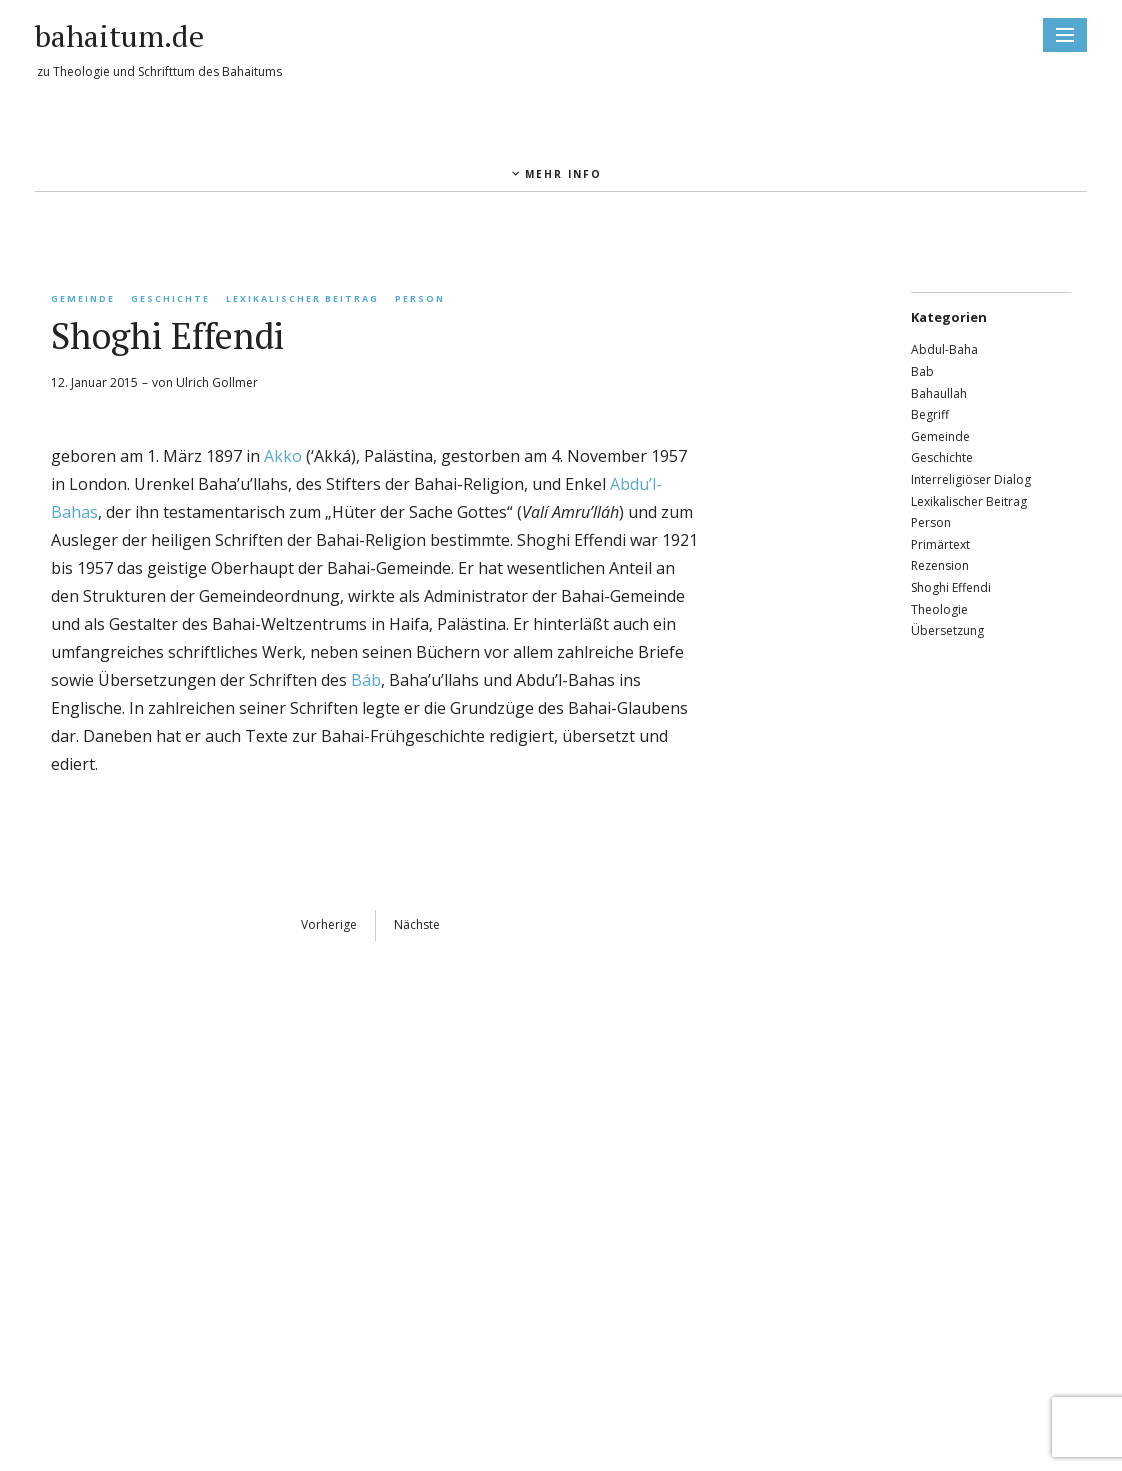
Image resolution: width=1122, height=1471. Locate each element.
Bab (922, 371)
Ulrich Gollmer (217, 382)
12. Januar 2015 (94, 382)
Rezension (940, 565)
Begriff (930, 414)
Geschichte (170, 298)
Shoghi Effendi (951, 587)
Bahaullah (939, 393)
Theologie (939, 609)
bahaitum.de (119, 36)
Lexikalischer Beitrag (302, 298)
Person (420, 298)
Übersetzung (947, 630)
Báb (366, 680)
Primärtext (940, 544)
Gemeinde (83, 298)
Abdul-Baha (944, 349)
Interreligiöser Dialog (971, 479)
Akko (283, 456)
